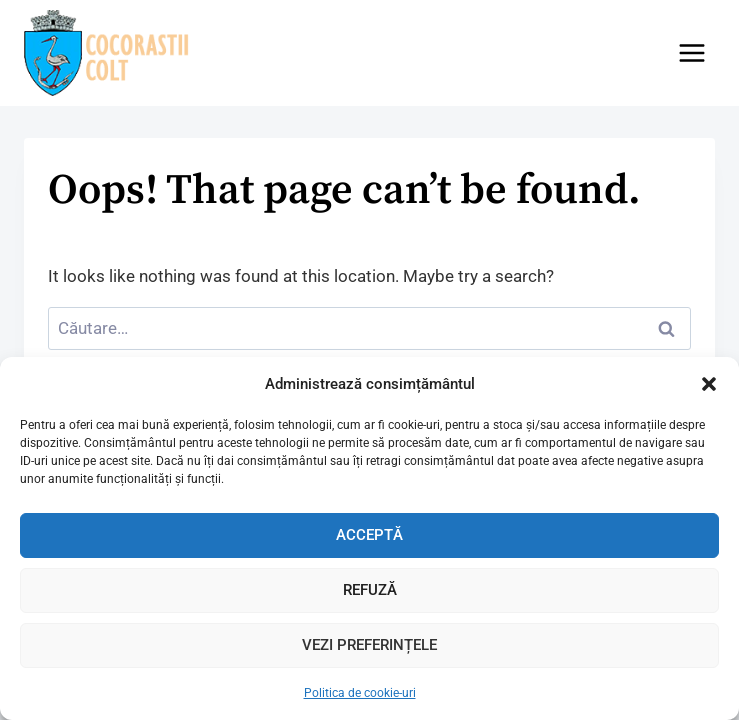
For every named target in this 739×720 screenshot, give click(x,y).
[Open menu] (691, 52)
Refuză (370, 590)
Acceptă (369, 535)
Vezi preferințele (369, 645)
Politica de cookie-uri (360, 693)
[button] (709, 384)
